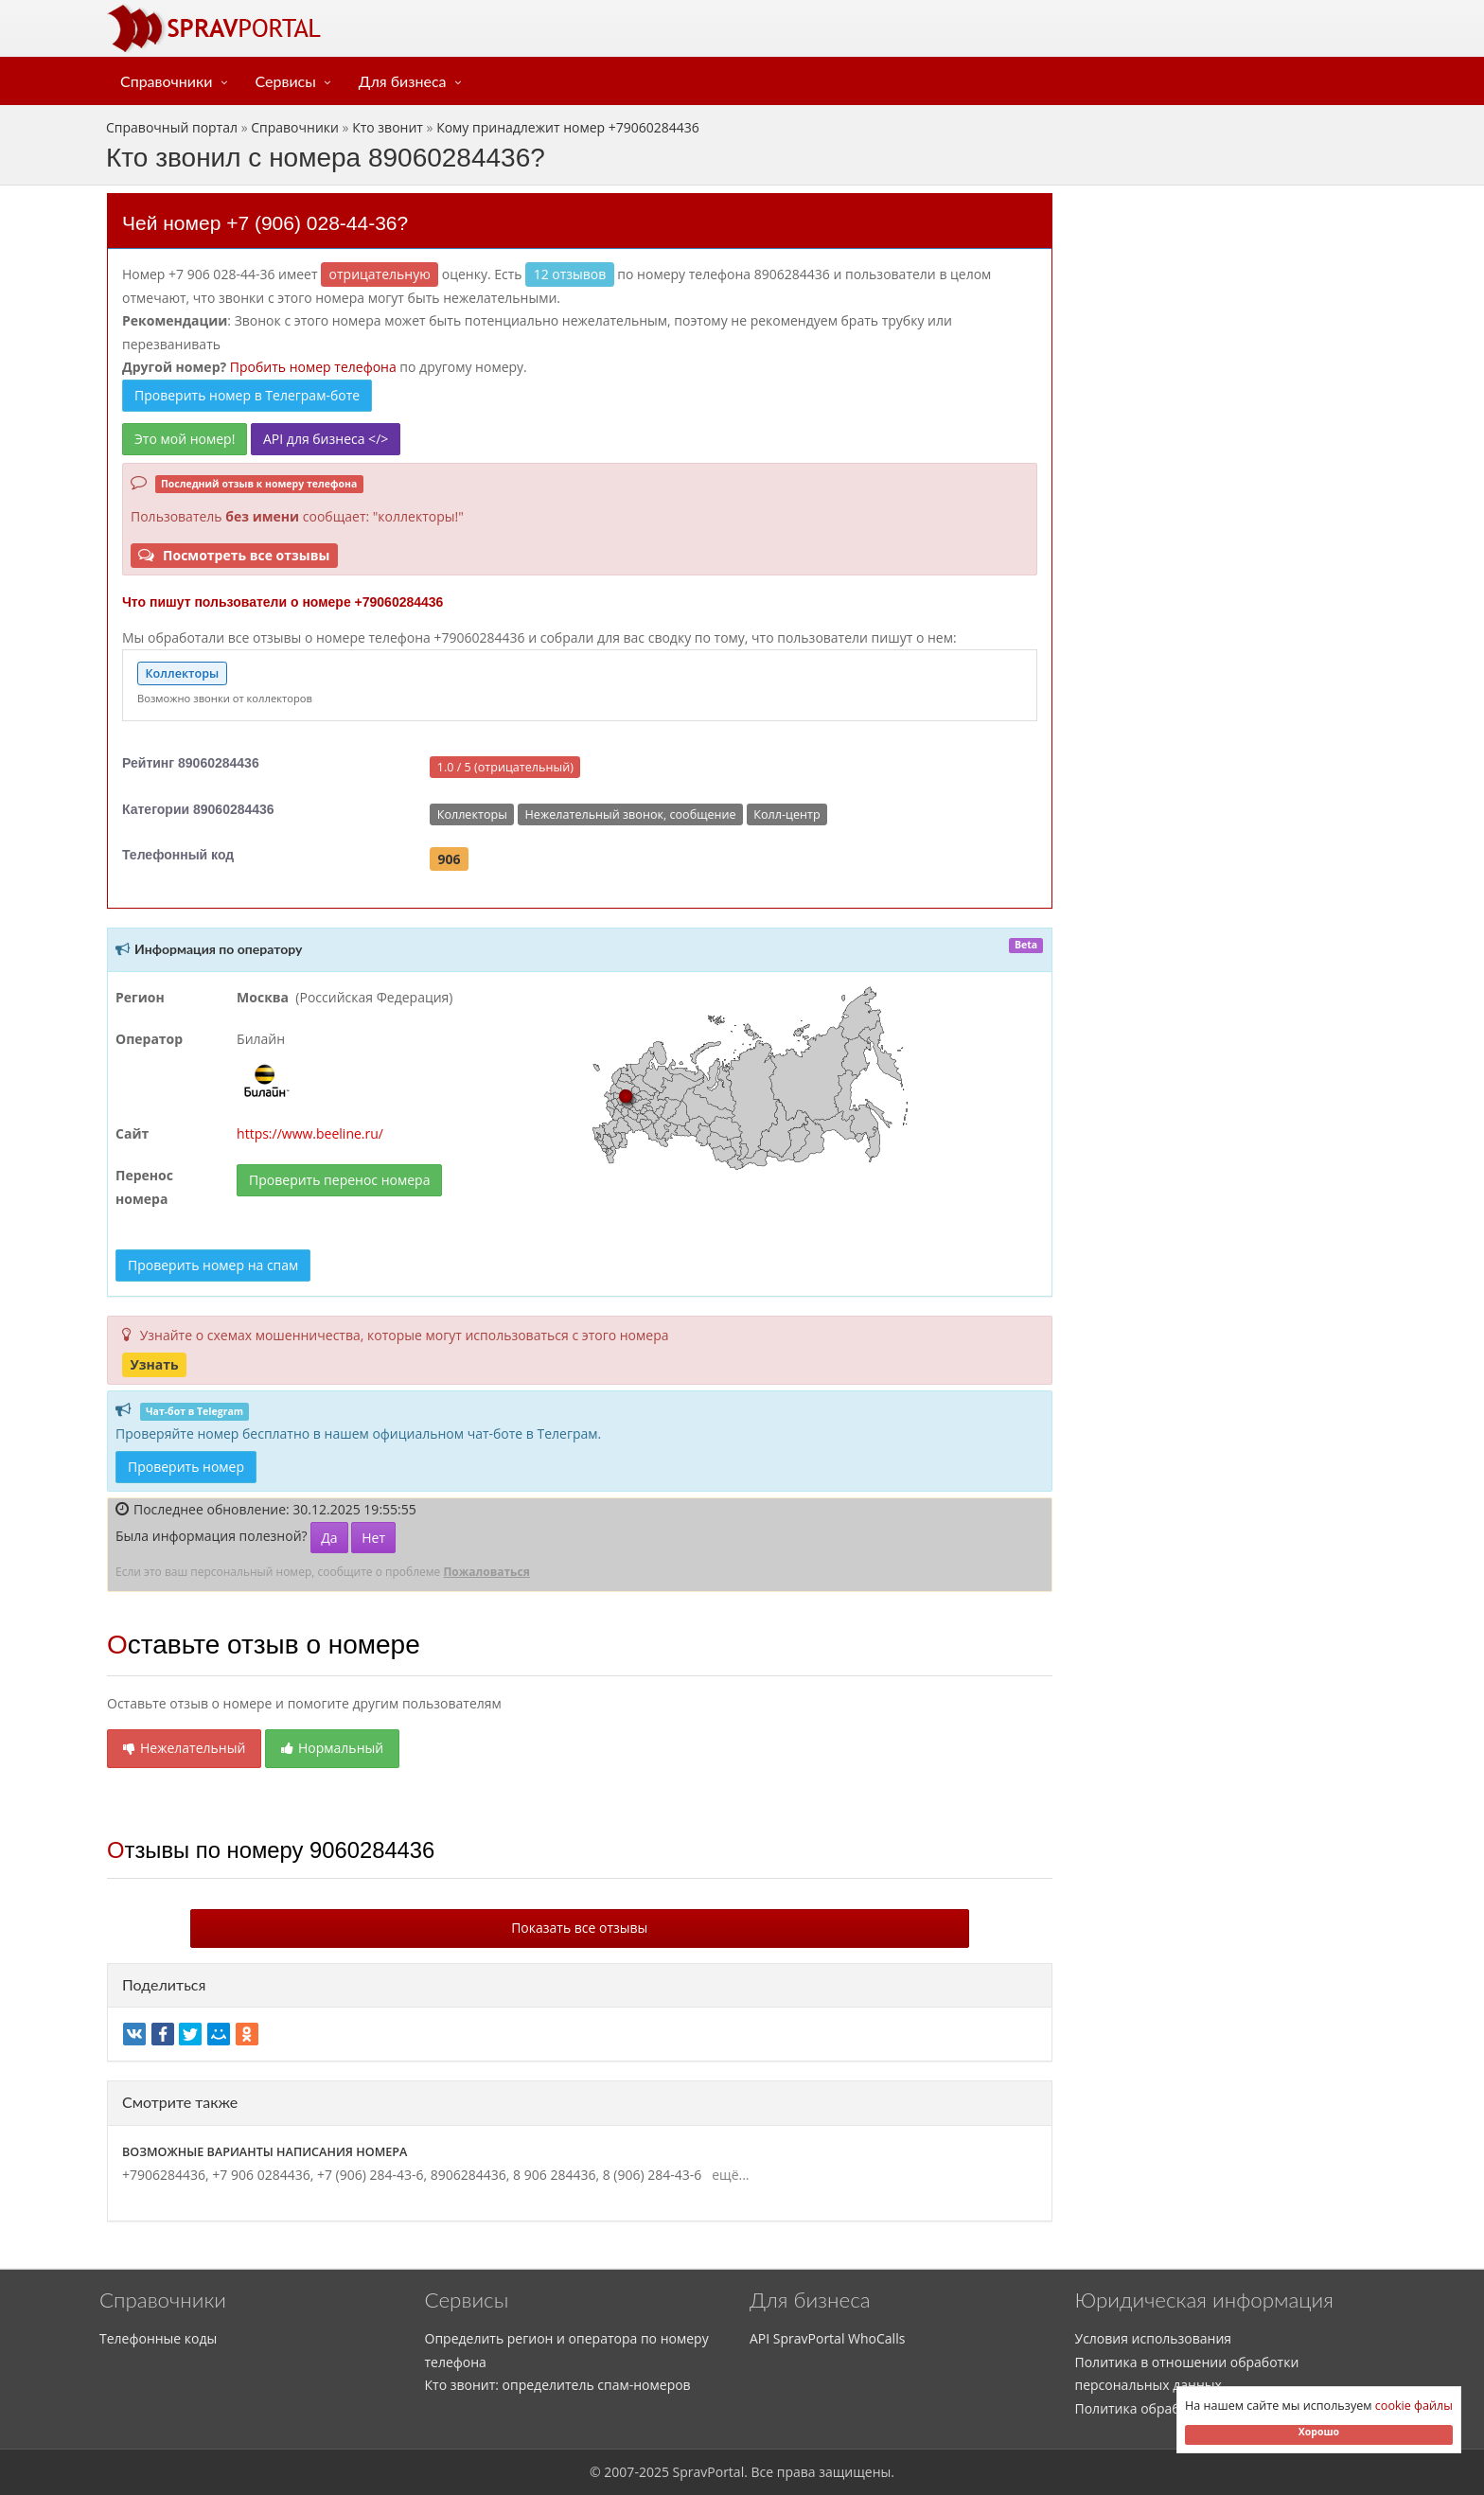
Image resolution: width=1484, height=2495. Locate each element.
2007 (619, 2472)
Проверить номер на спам (213, 1265)
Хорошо (1318, 2431)
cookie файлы (1414, 2406)
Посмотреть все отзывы (233, 555)
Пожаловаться (486, 1572)
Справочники (166, 81)
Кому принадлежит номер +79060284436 (567, 127)
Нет (373, 1538)
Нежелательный (184, 1748)
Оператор (149, 1039)
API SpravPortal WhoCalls (827, 2338)
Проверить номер (186, 1467)
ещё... (727, 2175)
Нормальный (332, 1748)
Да (329, 1538)
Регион (140, 997)
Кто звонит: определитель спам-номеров (558, 2385)
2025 (654, 2472)
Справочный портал (172, 127)
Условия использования (1153, 2338)
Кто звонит (387, 127)
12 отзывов (570, 274)
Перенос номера (144, 1187)
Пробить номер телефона (313, 367)
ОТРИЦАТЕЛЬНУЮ (380, 274)
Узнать (154, 1364)
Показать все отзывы (579, 1928)
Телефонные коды (158, 2338)
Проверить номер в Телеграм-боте (247, 395)
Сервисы (286, 81)
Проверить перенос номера (339, 1180)
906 (449, 858)
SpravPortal (709, 2472)
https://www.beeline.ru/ (310, 1133)
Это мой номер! (184, 439)
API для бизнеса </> (325, 439)
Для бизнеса (403, 81)
